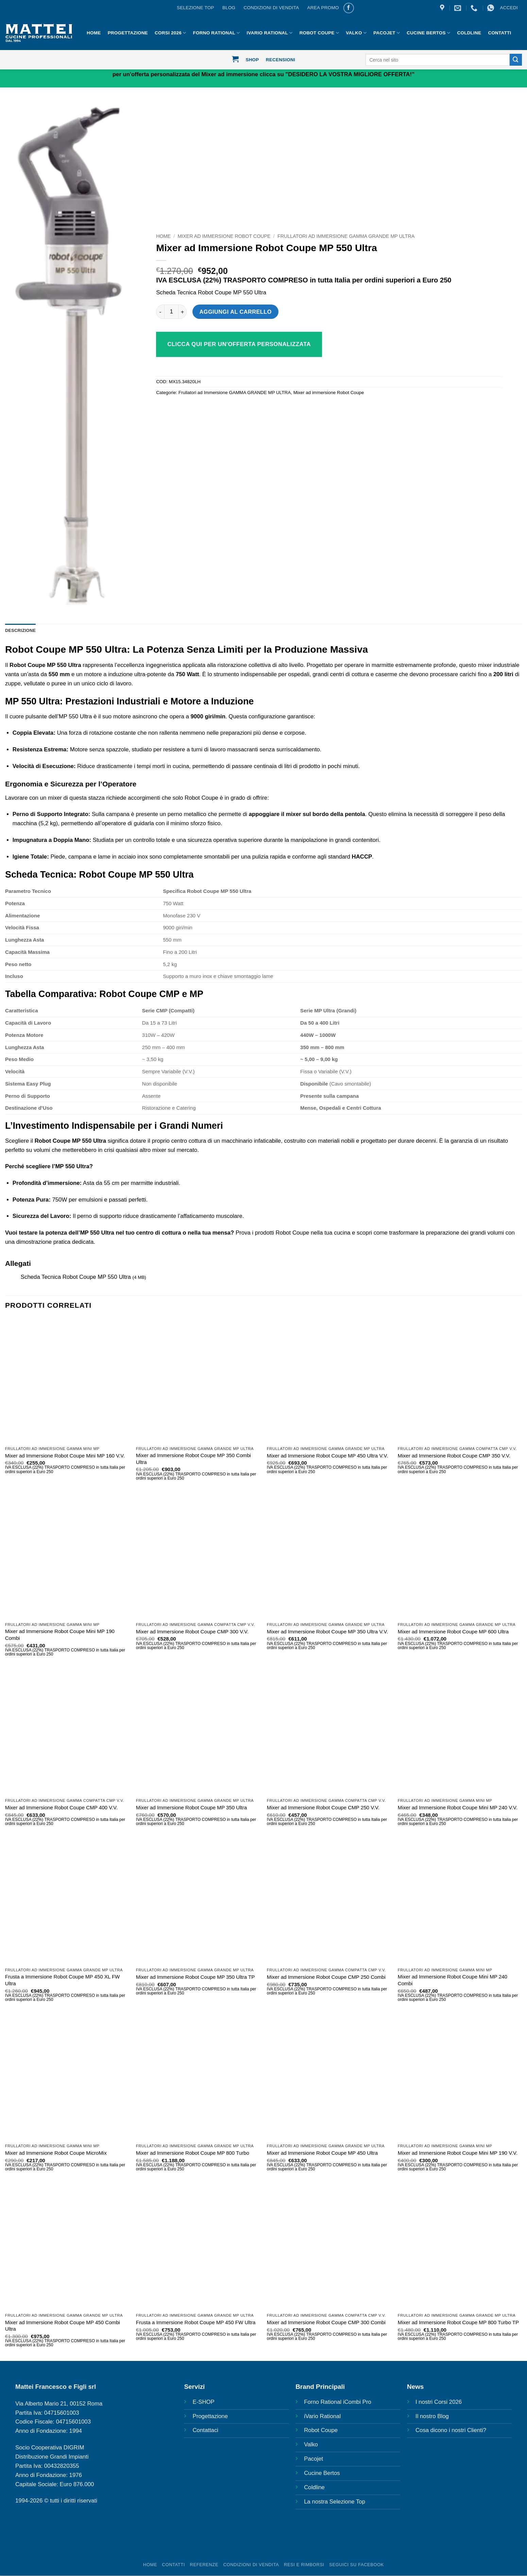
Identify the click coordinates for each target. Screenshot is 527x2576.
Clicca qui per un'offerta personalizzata (239, 344)
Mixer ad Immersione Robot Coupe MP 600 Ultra (453, 1632)
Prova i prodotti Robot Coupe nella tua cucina (293, 1233)
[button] (509, 8)
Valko (356, 33)
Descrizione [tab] (21, 630)
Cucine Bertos (428, 33)
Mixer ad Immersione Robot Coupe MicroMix (56, 2153)
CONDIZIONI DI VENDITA (271, 7)
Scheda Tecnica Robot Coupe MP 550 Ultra (211, 292)
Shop (252, 59)
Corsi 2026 (170, 33)
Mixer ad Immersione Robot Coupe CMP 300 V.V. (192, 1632)
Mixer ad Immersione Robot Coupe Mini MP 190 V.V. (457, 2153)
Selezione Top (195, 7)
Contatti (499, 32)
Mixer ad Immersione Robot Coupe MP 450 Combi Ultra (62, 2326)
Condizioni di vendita (251, 2564)
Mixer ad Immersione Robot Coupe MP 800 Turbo (192, 2153)
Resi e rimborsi (304, 2564)
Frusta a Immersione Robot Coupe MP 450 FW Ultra (196, 2323)
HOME (94, 32)
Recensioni (280, 59)
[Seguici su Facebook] (348, 8)
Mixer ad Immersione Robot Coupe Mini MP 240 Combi (452, 1980)
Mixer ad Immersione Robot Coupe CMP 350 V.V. (454, 1456)
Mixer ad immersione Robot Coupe (223, 236)
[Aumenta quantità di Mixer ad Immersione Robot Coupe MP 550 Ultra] (182, 312)
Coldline (469, 32)
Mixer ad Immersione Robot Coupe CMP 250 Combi (326, 1977)
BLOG (228, 7)
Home (163, 236)
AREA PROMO (323, 7)
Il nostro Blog (432, 2416)
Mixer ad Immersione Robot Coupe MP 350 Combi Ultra (193, 1459)
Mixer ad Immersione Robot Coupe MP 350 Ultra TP (195, 1977)
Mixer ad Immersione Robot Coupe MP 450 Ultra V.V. (327, 1456)
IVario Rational (270, 33)
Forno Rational (216, 33)
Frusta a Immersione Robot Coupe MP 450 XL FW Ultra (62, 1980)
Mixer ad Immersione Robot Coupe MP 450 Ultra (322, 2153)
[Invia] (516, 60)
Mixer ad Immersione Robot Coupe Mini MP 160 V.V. (65, 1456)
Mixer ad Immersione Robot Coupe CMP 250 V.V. (323, 1808)
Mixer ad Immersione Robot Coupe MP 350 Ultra (191, 1808)
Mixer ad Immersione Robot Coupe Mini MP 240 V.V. (457, 1808)
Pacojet (386, 33)
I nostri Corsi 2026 (438, 2402)
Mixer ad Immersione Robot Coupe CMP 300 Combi (326, 2323)
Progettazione (128, 32)
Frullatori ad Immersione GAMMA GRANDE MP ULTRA (345, 236)
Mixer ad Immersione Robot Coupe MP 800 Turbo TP (458, 2323)
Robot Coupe (319, 33)
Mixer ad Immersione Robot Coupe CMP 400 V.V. (61, 1808)
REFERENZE (204, 2564)
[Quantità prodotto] (171, 312)
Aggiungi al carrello (236, 312)
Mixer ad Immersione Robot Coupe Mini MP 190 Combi (60, 1635)
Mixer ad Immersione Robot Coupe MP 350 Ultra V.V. (327, 1632)
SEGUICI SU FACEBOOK (356, 2564)
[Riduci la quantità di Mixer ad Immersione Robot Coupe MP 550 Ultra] (160, 312)
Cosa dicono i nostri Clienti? (450, 2430)
